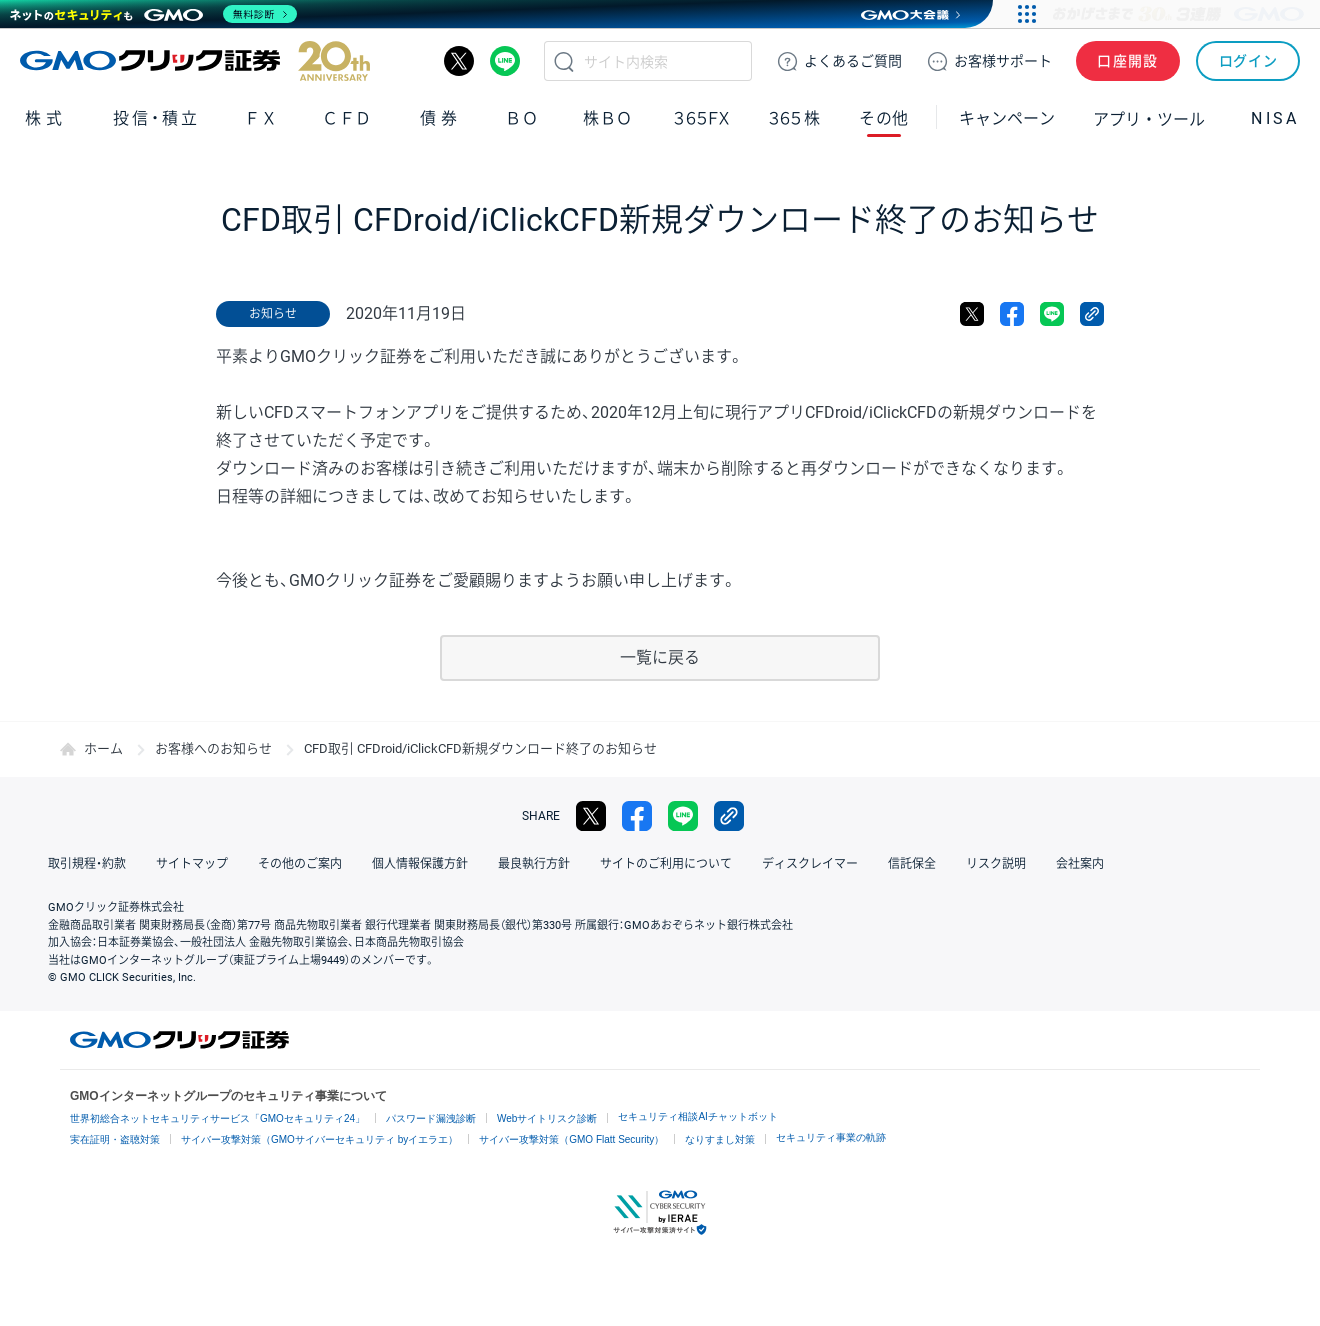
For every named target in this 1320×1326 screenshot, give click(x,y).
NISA (1275, 118)
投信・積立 (157, 118)
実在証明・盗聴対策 (115, 1139)
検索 (564, 61)
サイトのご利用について (666, 864)
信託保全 (912, 864)
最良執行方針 (534, 864)
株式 (46, 118)
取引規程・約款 (87, 864)
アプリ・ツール (1149, 118)
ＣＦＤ (347, 118)
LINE (505, 61)
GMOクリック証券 (195, 61)
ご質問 (853, 61)
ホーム (103, 748)
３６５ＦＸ (701, 118)
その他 (884, 118)
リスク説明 (996, 864)
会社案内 (1080, 864)
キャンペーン (1007, 118)
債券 (441, 118)
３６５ (795, 118)
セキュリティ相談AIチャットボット (697, 1116)
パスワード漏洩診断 (431, 1118)
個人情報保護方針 (420, 864)
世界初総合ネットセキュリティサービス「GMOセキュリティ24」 (217, 1118)
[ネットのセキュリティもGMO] (153, 14)
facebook (1012, 314)
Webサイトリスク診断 (547, 1118)
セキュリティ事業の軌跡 (831, 1137)
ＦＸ (261, 118)
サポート (1003, 61)
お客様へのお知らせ (213, 748)
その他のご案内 (300, 864)
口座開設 (1128, 61)
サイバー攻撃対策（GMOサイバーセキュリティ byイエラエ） (319, 1139)
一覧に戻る (660, 657)
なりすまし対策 (720, 1139)
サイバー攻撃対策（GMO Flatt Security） (571, 1139)
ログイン (1248, 61)
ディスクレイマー (810, 864)
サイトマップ (192, 864)
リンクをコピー (1092, 314)
